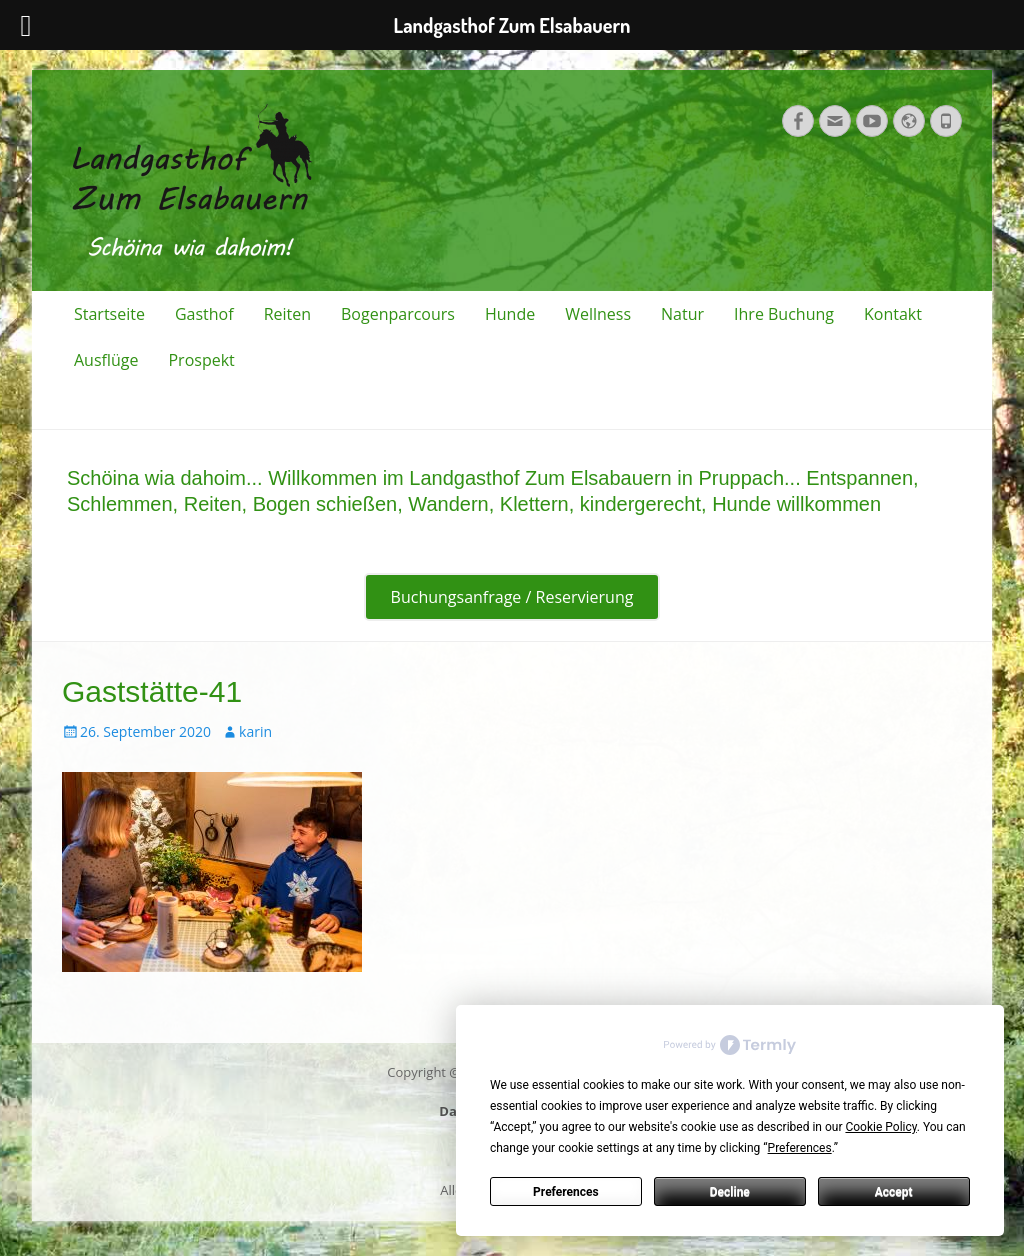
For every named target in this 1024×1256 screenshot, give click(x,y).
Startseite (109, 314)
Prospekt (201, 360)
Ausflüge (106, 360)
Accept (894, 1192)
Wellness (598, 314)
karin (255, 731)
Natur (682, 314)
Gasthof (204, 314)
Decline (730, 1192)
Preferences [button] (800, 1148)
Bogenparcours (398, 314)
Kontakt (893, 314)
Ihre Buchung (784, 314)
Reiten (287, 314)
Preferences (566, 1192)
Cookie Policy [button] (880, 1127)
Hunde (510, 314)
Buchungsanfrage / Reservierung (512, 597)
